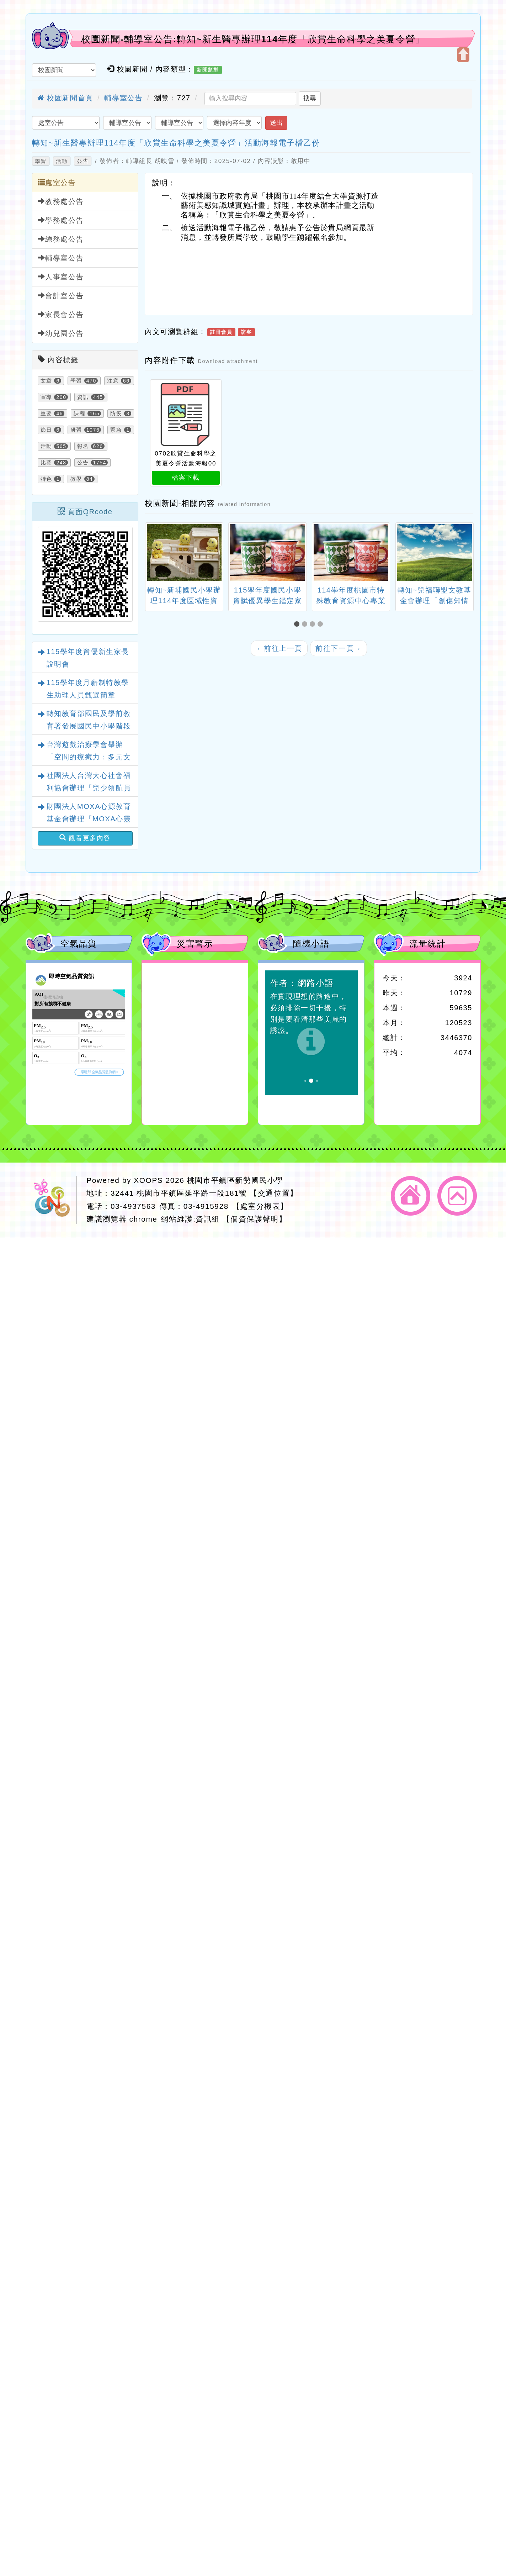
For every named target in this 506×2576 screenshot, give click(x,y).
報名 (83, 446)
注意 (113, 381)
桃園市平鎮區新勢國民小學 (235, 1180)
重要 (46, 413)
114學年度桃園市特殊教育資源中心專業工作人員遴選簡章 (350, 600)
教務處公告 (61, 201)
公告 (83, 161)
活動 (62, 161)
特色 (46, 479)
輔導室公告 (123, 98)
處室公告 (57, 182)
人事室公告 (61, 277)
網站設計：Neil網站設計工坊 (54, 1200)
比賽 (46, 462)
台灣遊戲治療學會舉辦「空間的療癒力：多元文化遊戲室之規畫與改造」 (89, 757)
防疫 (116, 413)
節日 (46, 430)
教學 (76, 479)
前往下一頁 (338, 648)
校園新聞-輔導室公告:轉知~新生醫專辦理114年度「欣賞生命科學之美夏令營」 (253, 39)
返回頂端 (457, 1196)
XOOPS (148, 1180)
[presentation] (153, 553)
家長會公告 (61, 314)
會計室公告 (61, 295)
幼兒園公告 (61, 333)
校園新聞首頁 (65, 98)
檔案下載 (185, 477)
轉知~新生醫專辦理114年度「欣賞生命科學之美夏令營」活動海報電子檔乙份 (176, 142)
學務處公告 (61, 220)
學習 (41, 161)
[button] (298, 624)
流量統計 (427, 943)
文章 (46, 381)
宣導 (46, 397)
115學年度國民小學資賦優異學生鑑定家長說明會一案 (267, 600)
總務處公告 (61, 239)
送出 (276, 122)
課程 (79, 413)
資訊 (83, 397)
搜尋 (309, 98)
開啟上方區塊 (463, 54)
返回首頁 (410, 1196)
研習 (76, 430)
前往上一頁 (279, 648)
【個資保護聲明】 (254, 1219)
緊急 (116, 430)
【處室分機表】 (260, 1206)
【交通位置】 (274, 1193)
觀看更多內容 (85, 838)
